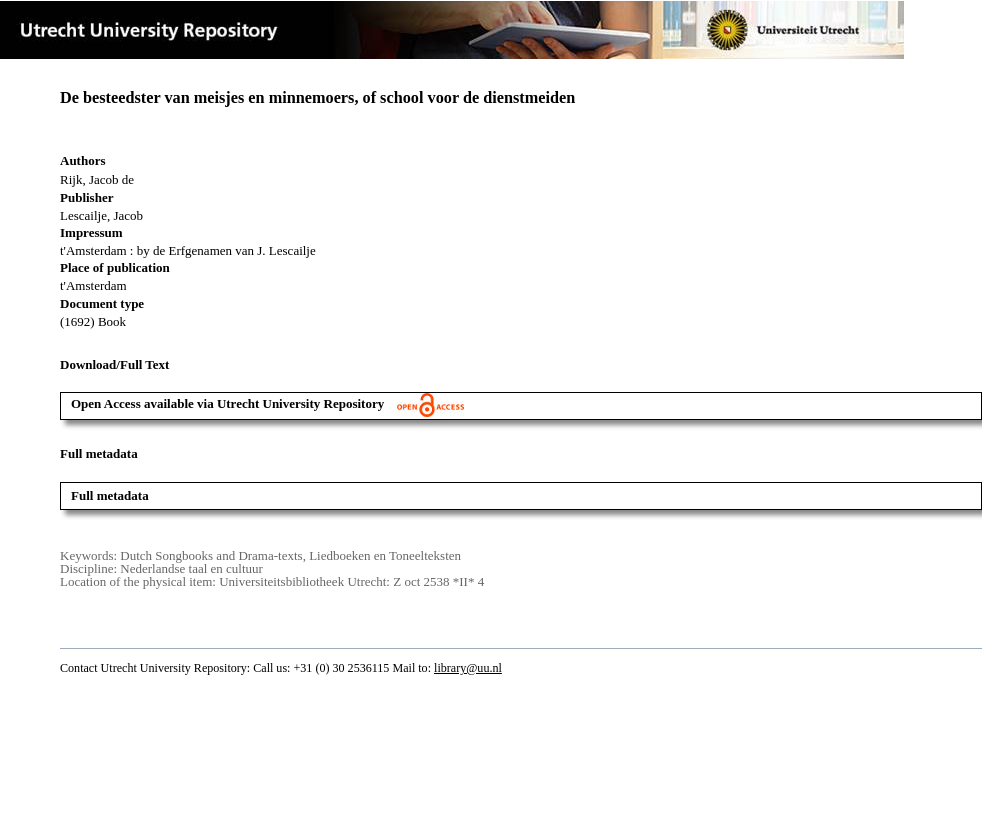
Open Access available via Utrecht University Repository (267, 403)
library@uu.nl (468, 668)
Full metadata (110, 495)
